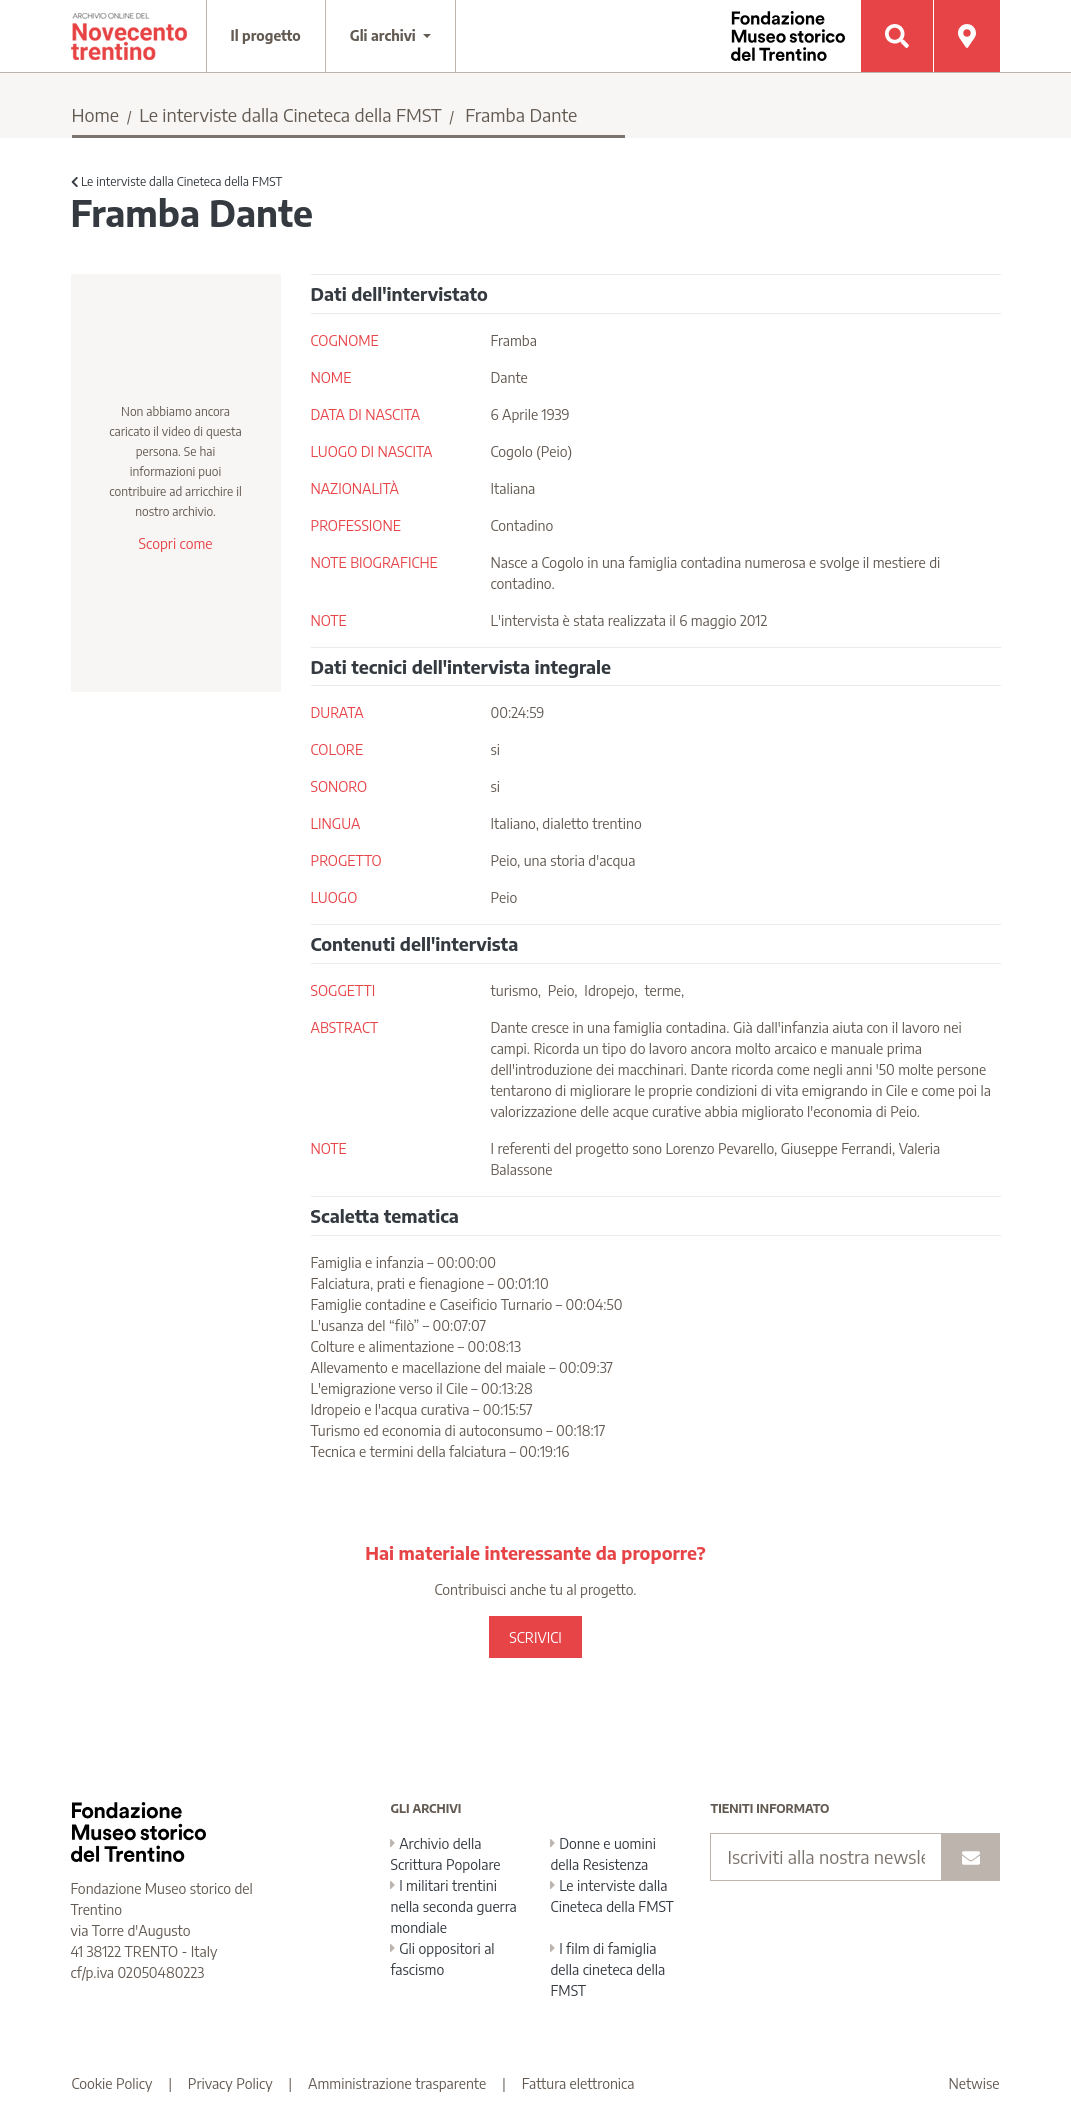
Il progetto (266, 35)
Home (96, 114)
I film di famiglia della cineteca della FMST (607, 1969)
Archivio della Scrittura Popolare (445, 1854)
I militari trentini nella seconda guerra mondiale (453, 1906)
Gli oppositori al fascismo (442, 1959)
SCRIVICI (535, 1637)
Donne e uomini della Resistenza (602, 1854)
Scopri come (175, 543)
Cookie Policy (112, 2083)
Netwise (974, 2083)
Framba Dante (521, 114)
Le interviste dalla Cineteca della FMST (290, 114)
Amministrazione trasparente (397, 2083)
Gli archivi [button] (385, 35)
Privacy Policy (230, 2083)
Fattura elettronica (578, 2083)
